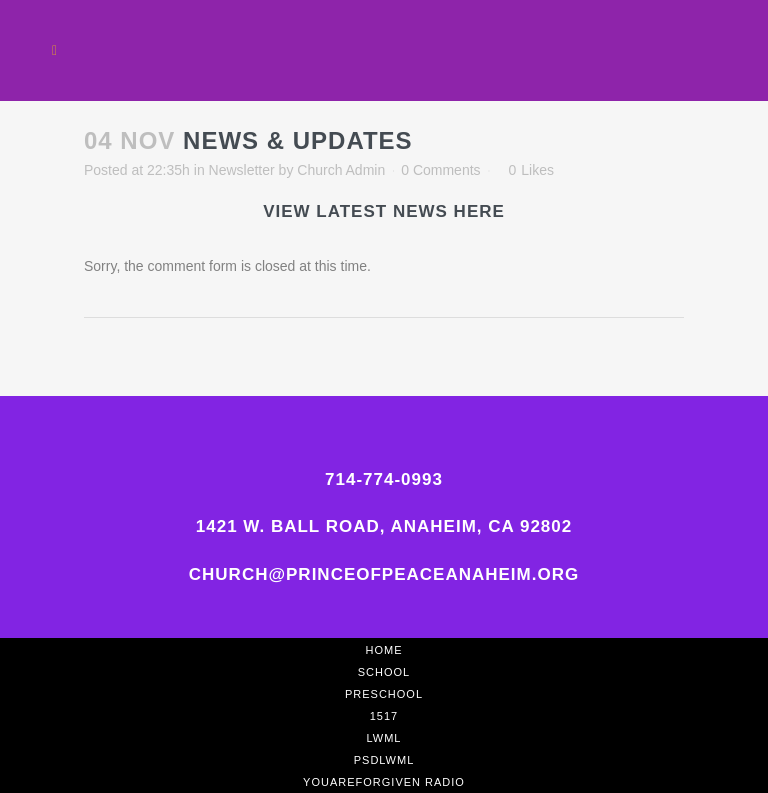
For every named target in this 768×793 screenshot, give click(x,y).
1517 (384, 716)
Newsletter (242, 170)
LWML (384, 738)
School (384, 672)
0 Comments (440, 170)
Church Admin (341, 170)
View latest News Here (384, 211)
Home (384, 650)
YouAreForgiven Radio (384, 782)
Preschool (384, 694)
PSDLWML (384, 760)
